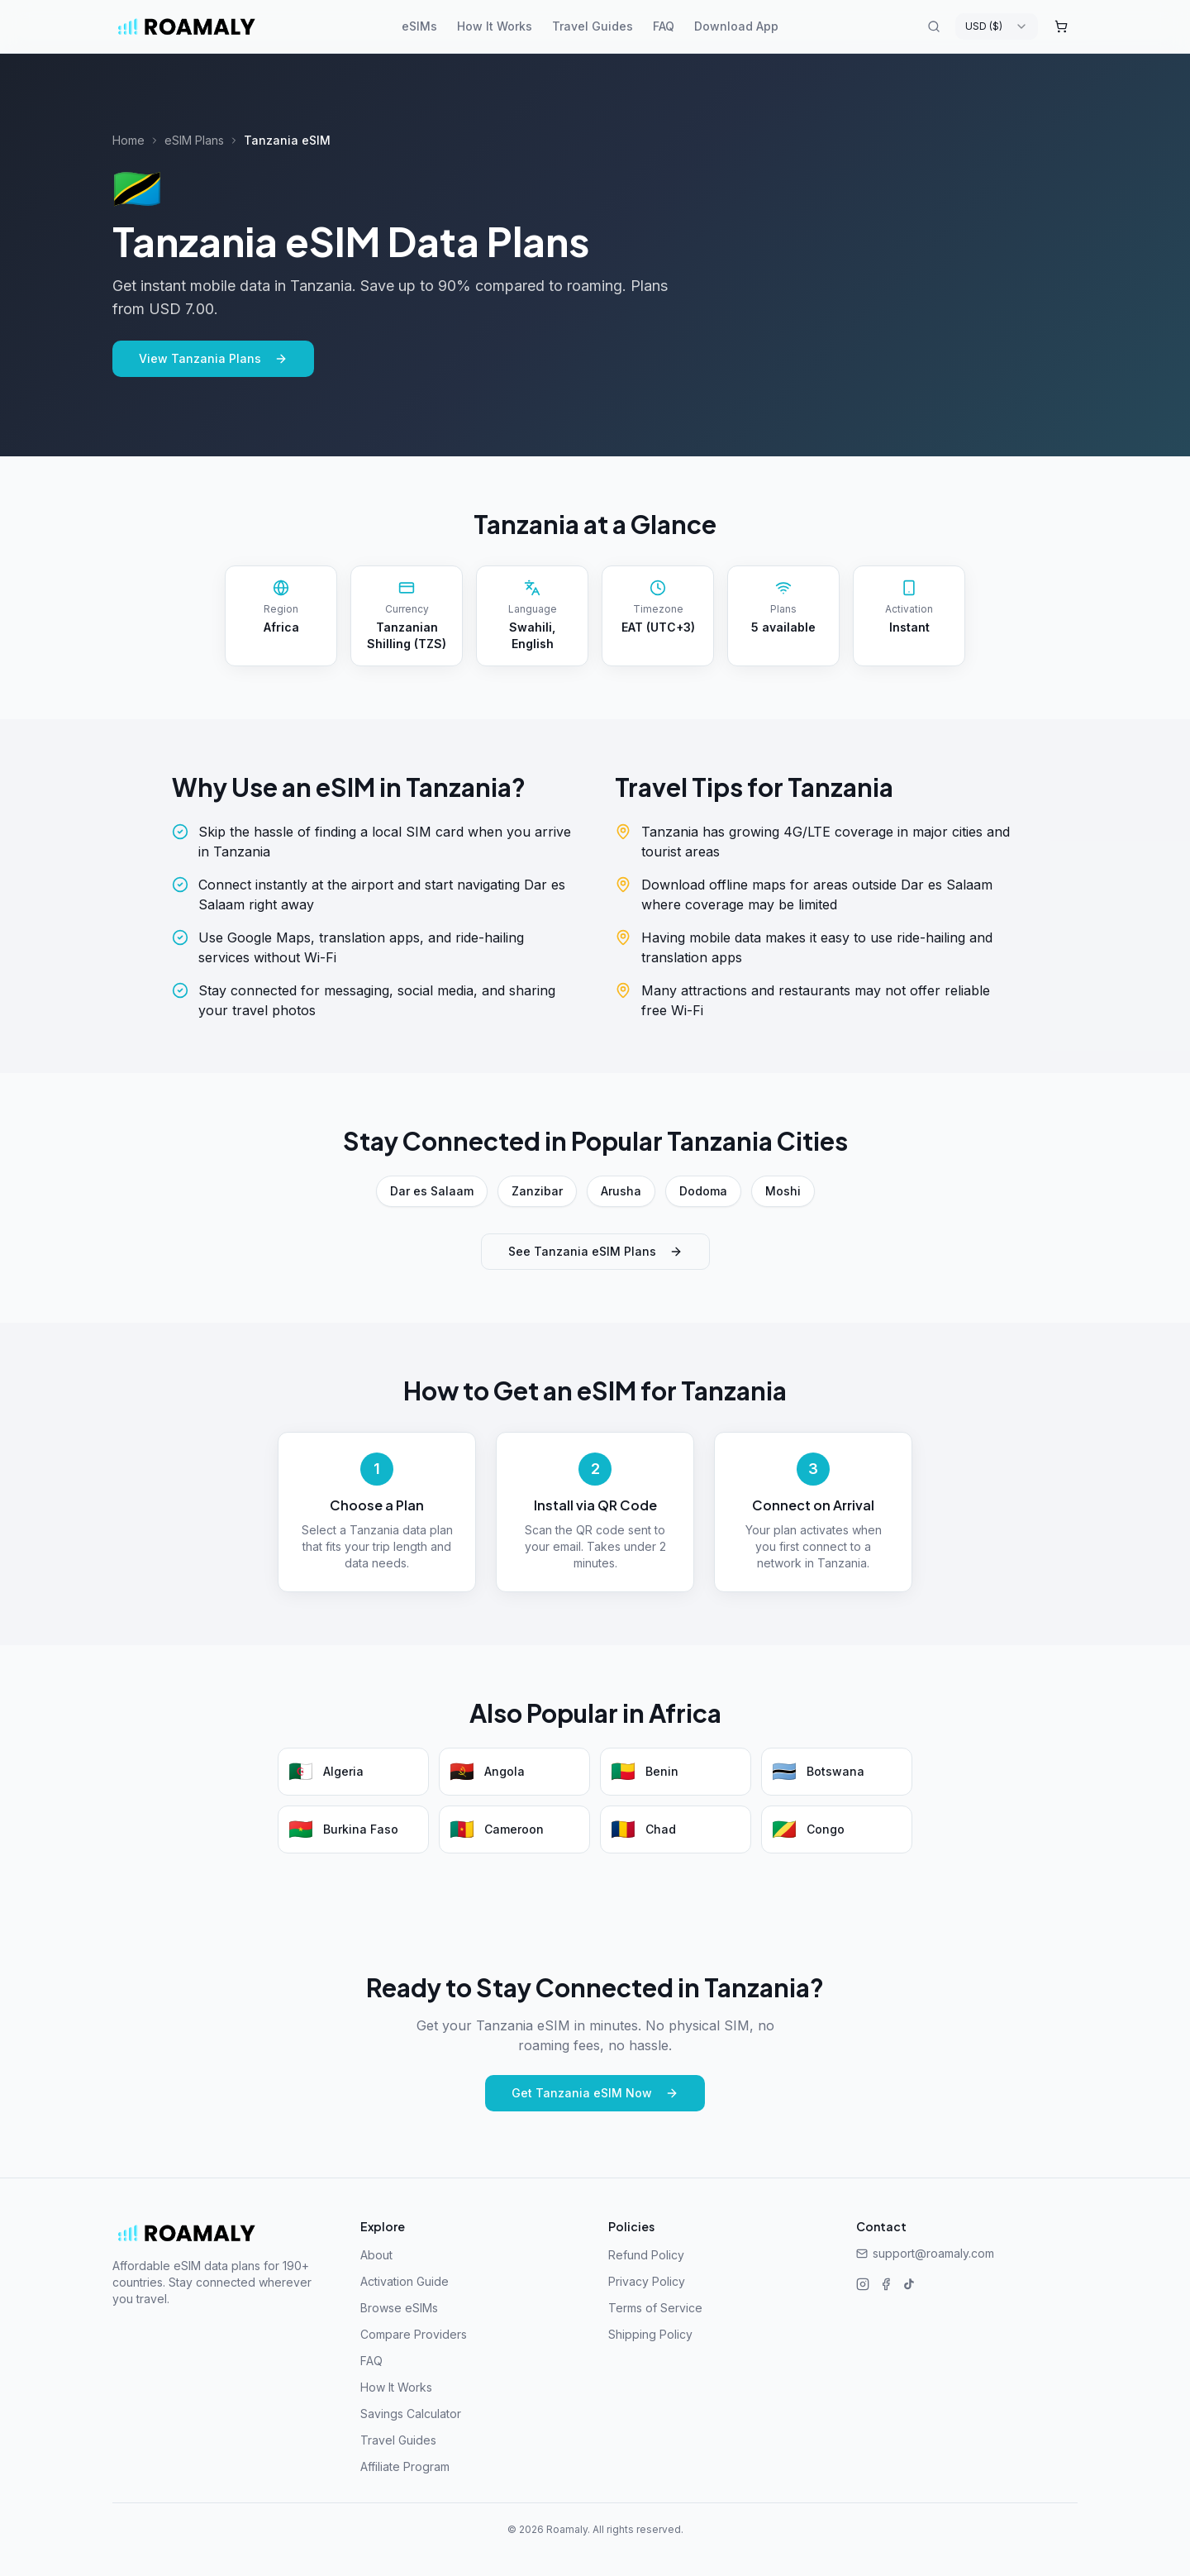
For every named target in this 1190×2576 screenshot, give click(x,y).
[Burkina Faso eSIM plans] (353, 1829)
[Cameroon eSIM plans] (514, 1829)
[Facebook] (885, 2284)
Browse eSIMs (399, 2308)
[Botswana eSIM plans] (836, 1772)
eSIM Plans (194, 140)
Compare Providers (413, 2334)
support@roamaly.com (925, 2253)
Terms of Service (655, 2308)
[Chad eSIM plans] (675, 1829)
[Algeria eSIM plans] (353, 1772)
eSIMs (419, 26)
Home (128, 140)
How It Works (494, 26)
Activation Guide (404, 2281)
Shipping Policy (650, 2334)
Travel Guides (592, 26)
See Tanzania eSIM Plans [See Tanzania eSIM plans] (595, 1251)
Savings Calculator (410, 2414)
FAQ (663, 26)
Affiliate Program (405, 2466)
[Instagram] (862, 2284)
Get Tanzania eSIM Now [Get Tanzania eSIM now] (595, 2093)
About (376, 2255)
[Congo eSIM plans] (836, 1829)
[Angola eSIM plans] (514, 1772)
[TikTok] (909, 2284)
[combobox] (996, 26)
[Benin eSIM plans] (675, 1772)
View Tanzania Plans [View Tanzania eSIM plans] (213, 358)
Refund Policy (646, 2255)
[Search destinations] (934, 26)
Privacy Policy (646, 2281)
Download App (736, 26)
